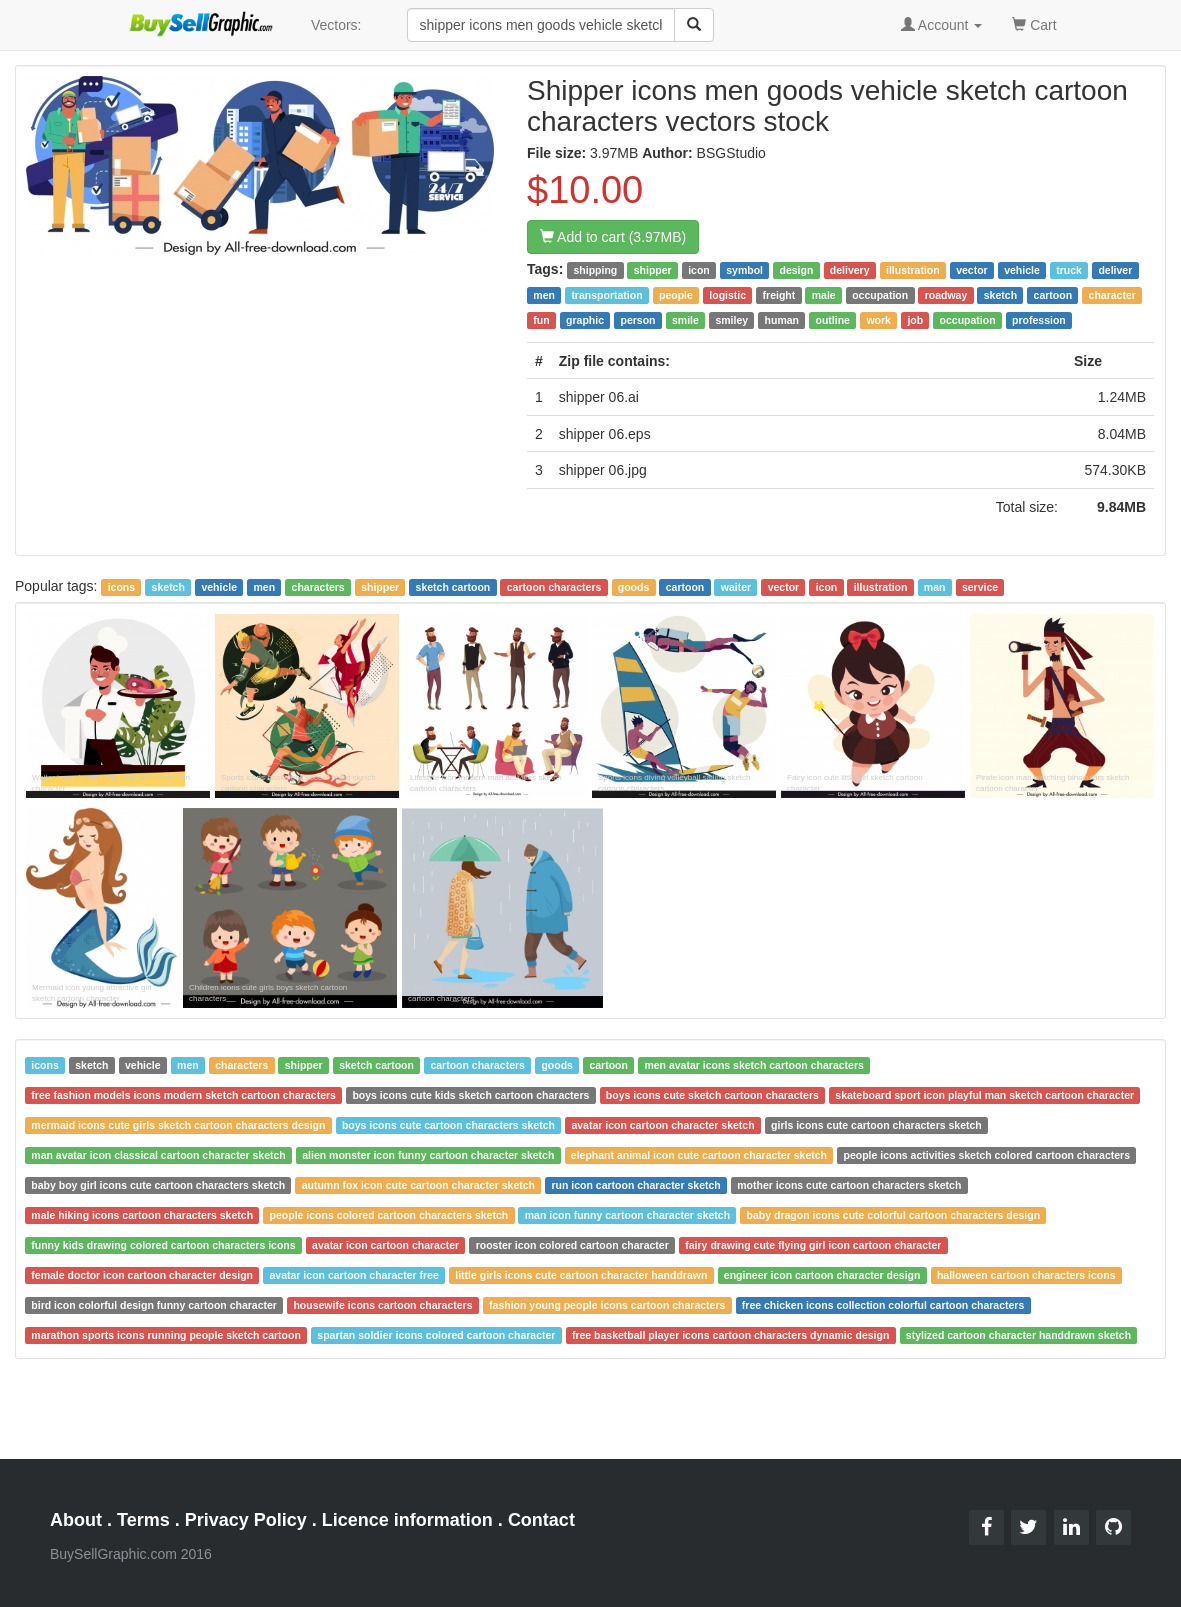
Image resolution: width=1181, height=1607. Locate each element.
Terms (143, 1520)
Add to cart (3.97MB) (613, 237)
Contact (541, 1520)
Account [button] (942, 25)
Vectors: (336, 25)
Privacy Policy (246, 1520)
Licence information (407, 1520)
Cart (1034, 23)
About (76, 1520)
